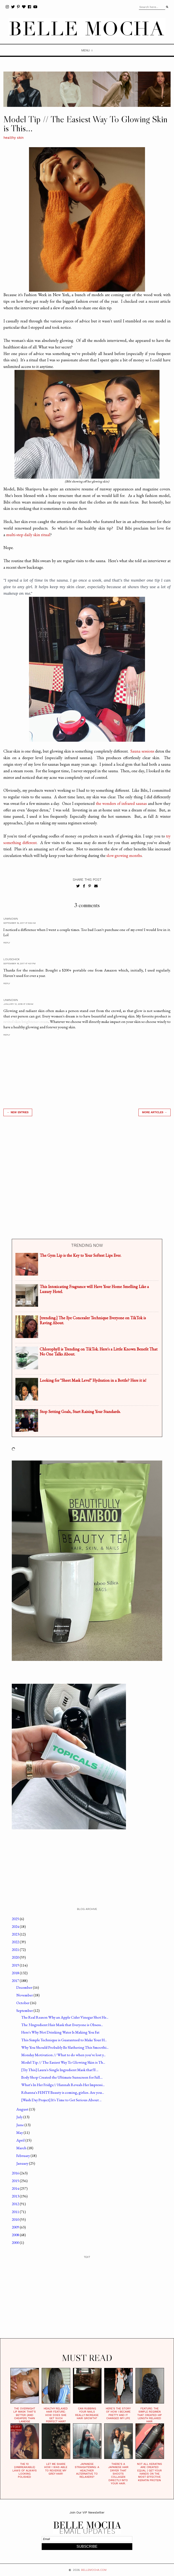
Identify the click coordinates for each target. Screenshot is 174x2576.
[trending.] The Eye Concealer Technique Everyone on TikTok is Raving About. (93, 1320)
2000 (16, 2242)
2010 (16, 2219)
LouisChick (11, 959)
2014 (16, 2188)
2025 (16, 1918)
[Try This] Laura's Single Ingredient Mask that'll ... (59, 2069)
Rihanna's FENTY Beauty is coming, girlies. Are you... (62, 2092)
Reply (6, 942)
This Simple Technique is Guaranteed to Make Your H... (64, 2039)
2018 (16, 1972)
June (20, 2124)
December (24, 1987)
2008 (16, 2234)
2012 (16, 2203)
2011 (16, 2211)
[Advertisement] (87, 1177)
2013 (16, 2196)
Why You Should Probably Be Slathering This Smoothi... (65, 2047)
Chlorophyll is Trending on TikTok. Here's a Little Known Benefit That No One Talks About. (98, 1351)
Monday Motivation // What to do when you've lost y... (63, 2054)
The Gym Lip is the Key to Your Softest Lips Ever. (80, 1255)
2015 (16, 2180)
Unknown (10, 918)
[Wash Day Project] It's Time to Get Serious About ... (61, 2099)
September (25, 2010)
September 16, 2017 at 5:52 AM (19, 923)
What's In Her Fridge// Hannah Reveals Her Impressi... (63, 2084)
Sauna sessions (142, 751)
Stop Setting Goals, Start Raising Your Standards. (80, 1411)
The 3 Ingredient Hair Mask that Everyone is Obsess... (62, 2024)
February (23, 2155)
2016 (16, 2173)
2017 (16, 1980)
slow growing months (124, 855)
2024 (16, 1926)
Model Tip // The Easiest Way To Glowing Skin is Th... (63, 2062)
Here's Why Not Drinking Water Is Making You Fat (60, 2032)
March (21, 2147)
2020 (16, 1957)
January (22, 2163)
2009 (16, 2227)
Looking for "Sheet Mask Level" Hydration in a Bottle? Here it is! (93, 1380)
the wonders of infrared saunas (121, 803)
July (19, 2116)
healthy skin (13, 138)
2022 (16, 1941)
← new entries (18, 1112)
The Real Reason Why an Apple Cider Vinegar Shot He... (64, 2017)
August (22, 2109)
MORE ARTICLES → (154, 1112)
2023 (16, 1934)
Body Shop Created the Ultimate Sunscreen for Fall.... (62, 2077)
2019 (16, 1965)
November (25, 1995)
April (20, 2140)
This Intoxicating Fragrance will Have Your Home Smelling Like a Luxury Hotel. (94, 1289)
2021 (16, 1949)
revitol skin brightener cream (25, 1021)
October (23, 2002)
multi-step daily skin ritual (28, 534)
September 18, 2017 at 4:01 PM (19, 963)
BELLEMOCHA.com (93, 2569)
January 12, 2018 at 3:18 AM (18, 1004)
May (20, 2132)
